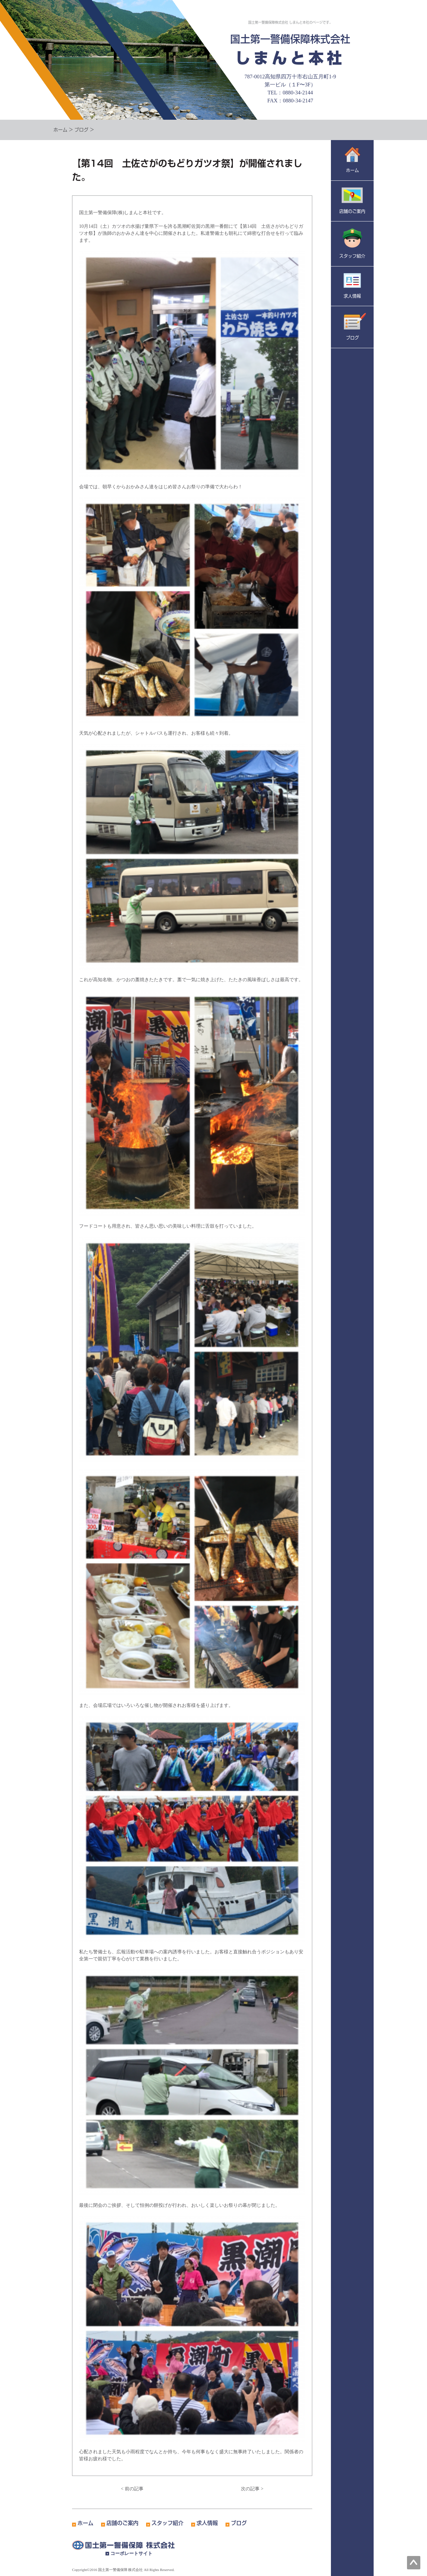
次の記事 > (252, 2488)
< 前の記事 (132, 2488)
